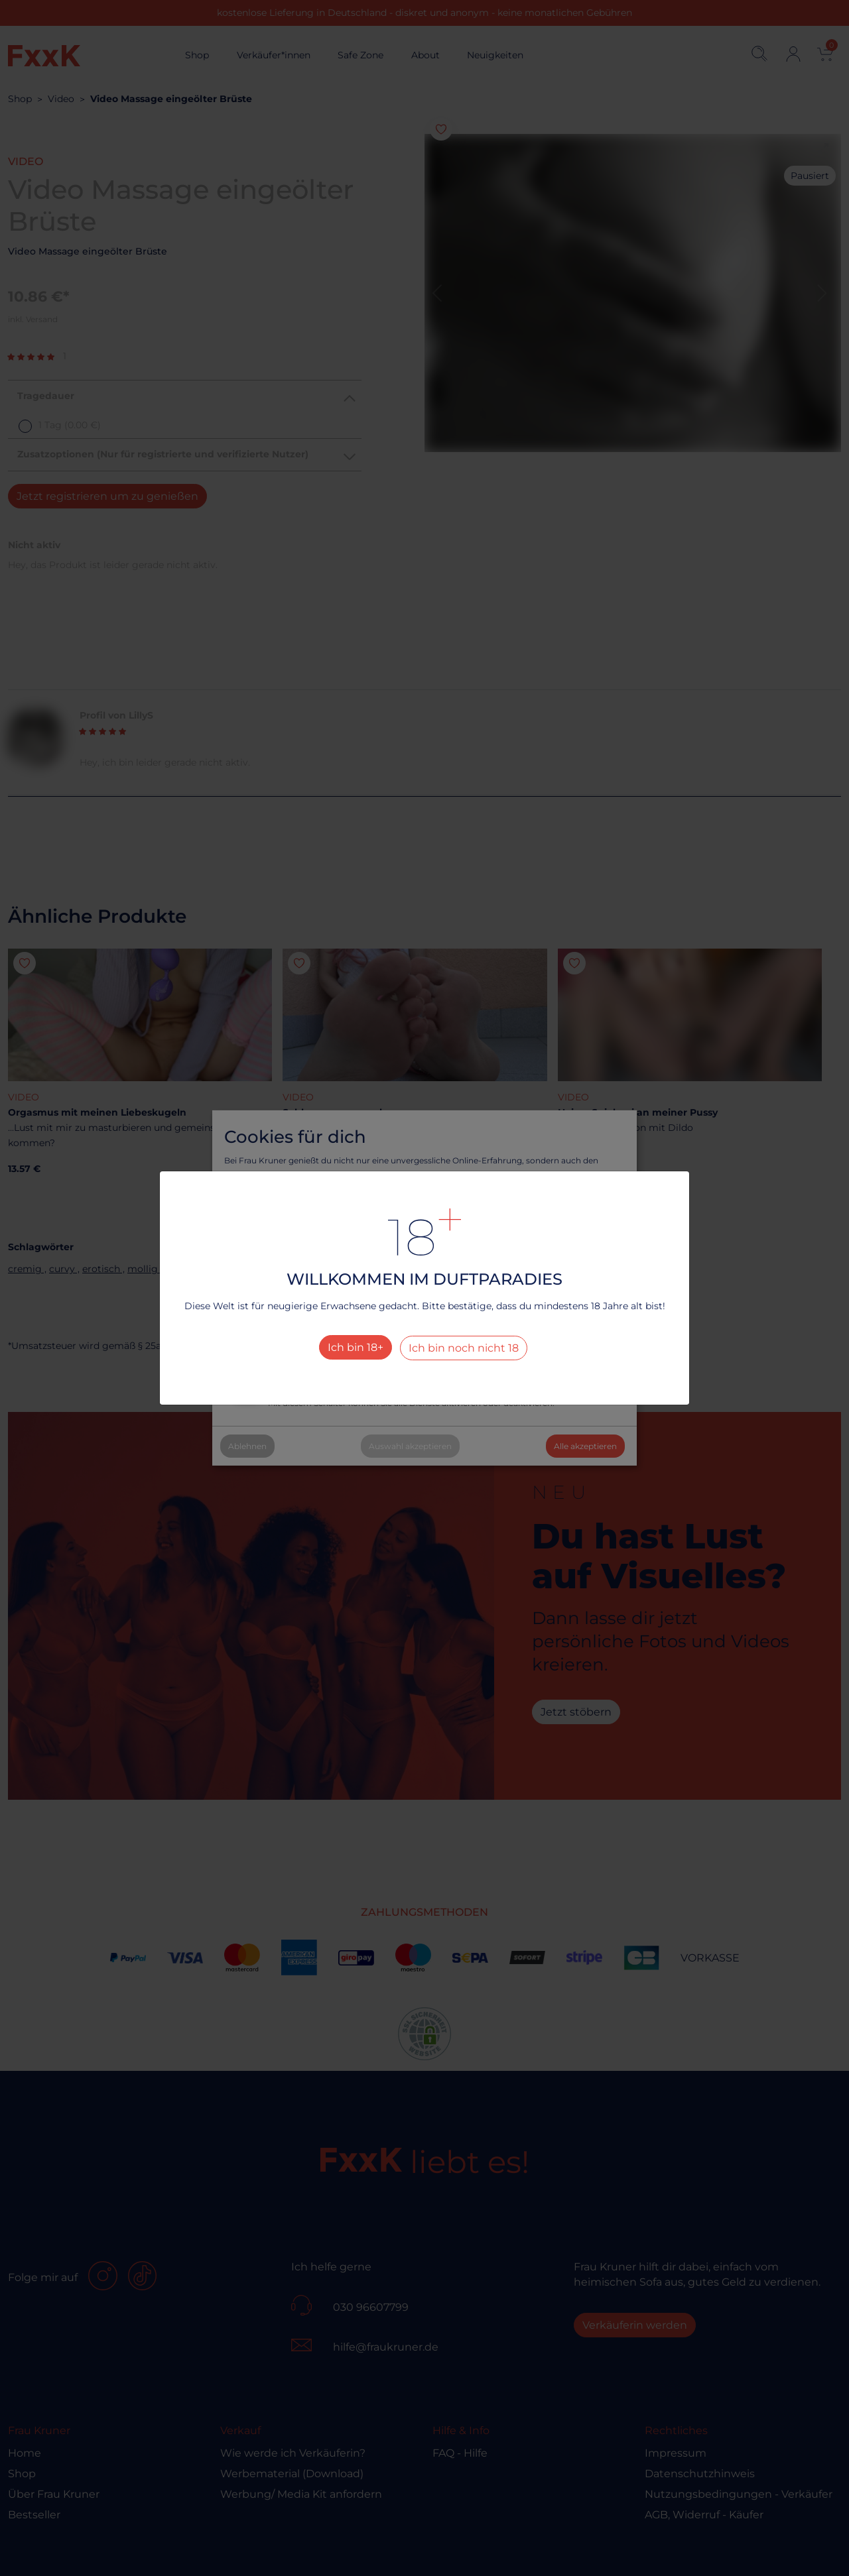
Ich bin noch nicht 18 (464, 1348)
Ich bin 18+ (355, 1347)
